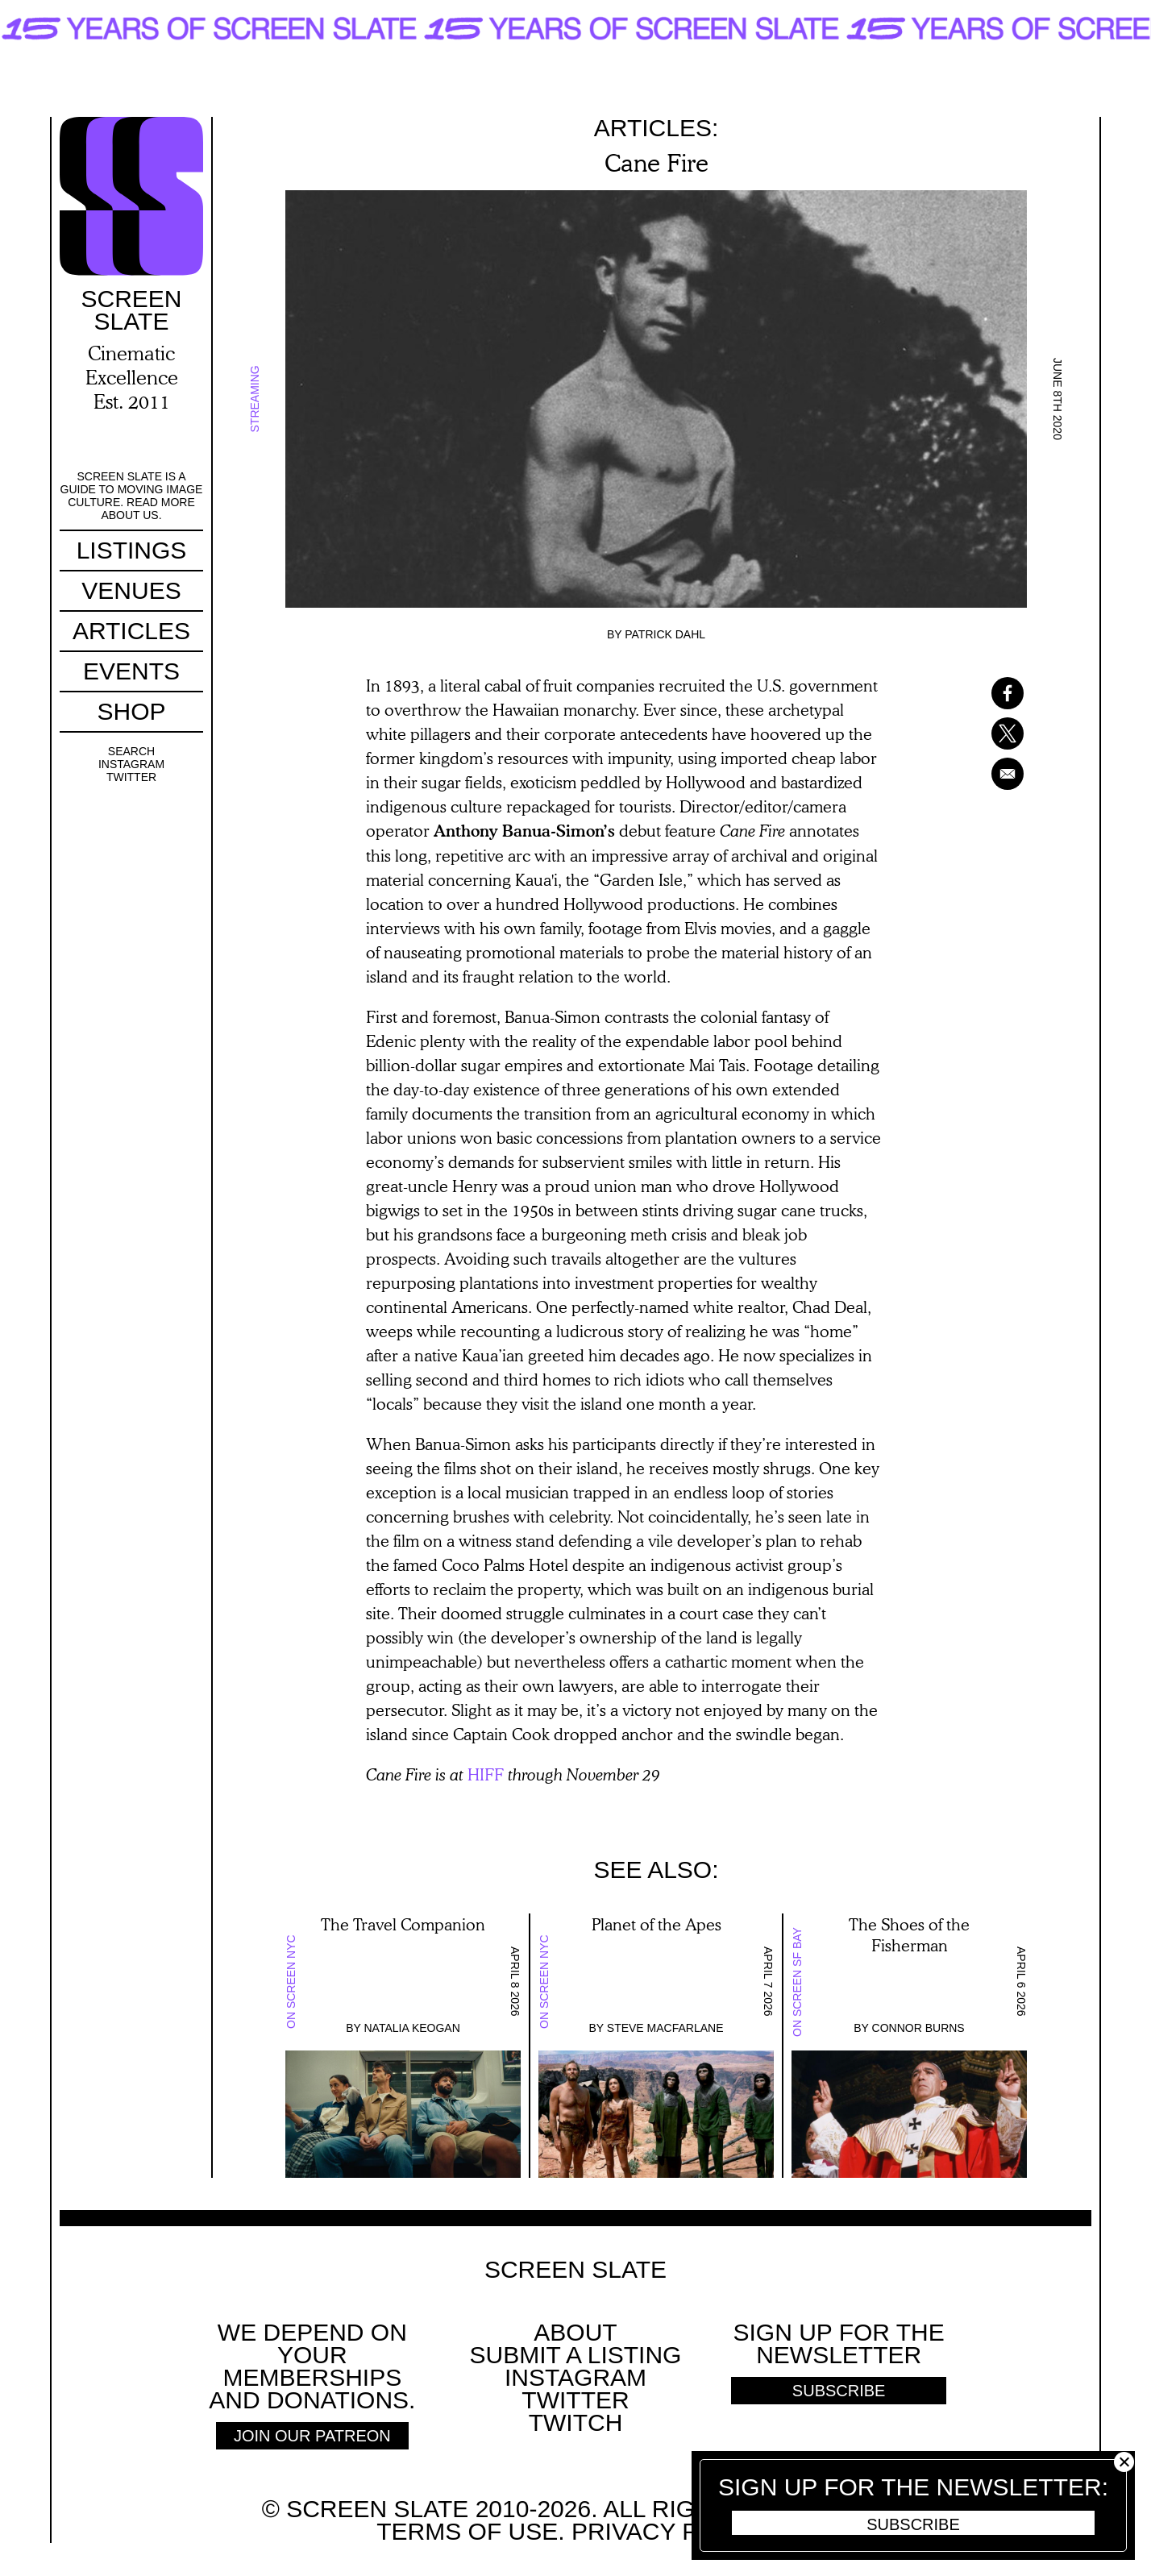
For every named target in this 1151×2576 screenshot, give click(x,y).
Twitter (131, 777)
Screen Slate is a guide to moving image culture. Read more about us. (131, 495)
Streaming (254, 398)
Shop (131, 711)
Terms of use (467, 2531)
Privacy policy (669, 2531)
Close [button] (1124, 2462)
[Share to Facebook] (986, 693)
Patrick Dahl (665, 634)
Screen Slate (575, 2269)
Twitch (576, 2422)
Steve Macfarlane (665, 2027)
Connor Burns (918, 2027)
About (575, 2332)
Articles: (656, 127)
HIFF (485, 1774)
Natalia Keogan (412, 2027)
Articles (131, 630)
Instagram (131, 764)
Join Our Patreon (312, 2436)
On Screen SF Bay (797, 1982)
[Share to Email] (986, 774)
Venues (131, 590)
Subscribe (913, 2524)
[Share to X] (986, 733)
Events (131, 671)
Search (131, 751)
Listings (132, 550)
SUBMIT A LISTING (576, 2354)
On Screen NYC (291, 1981)
